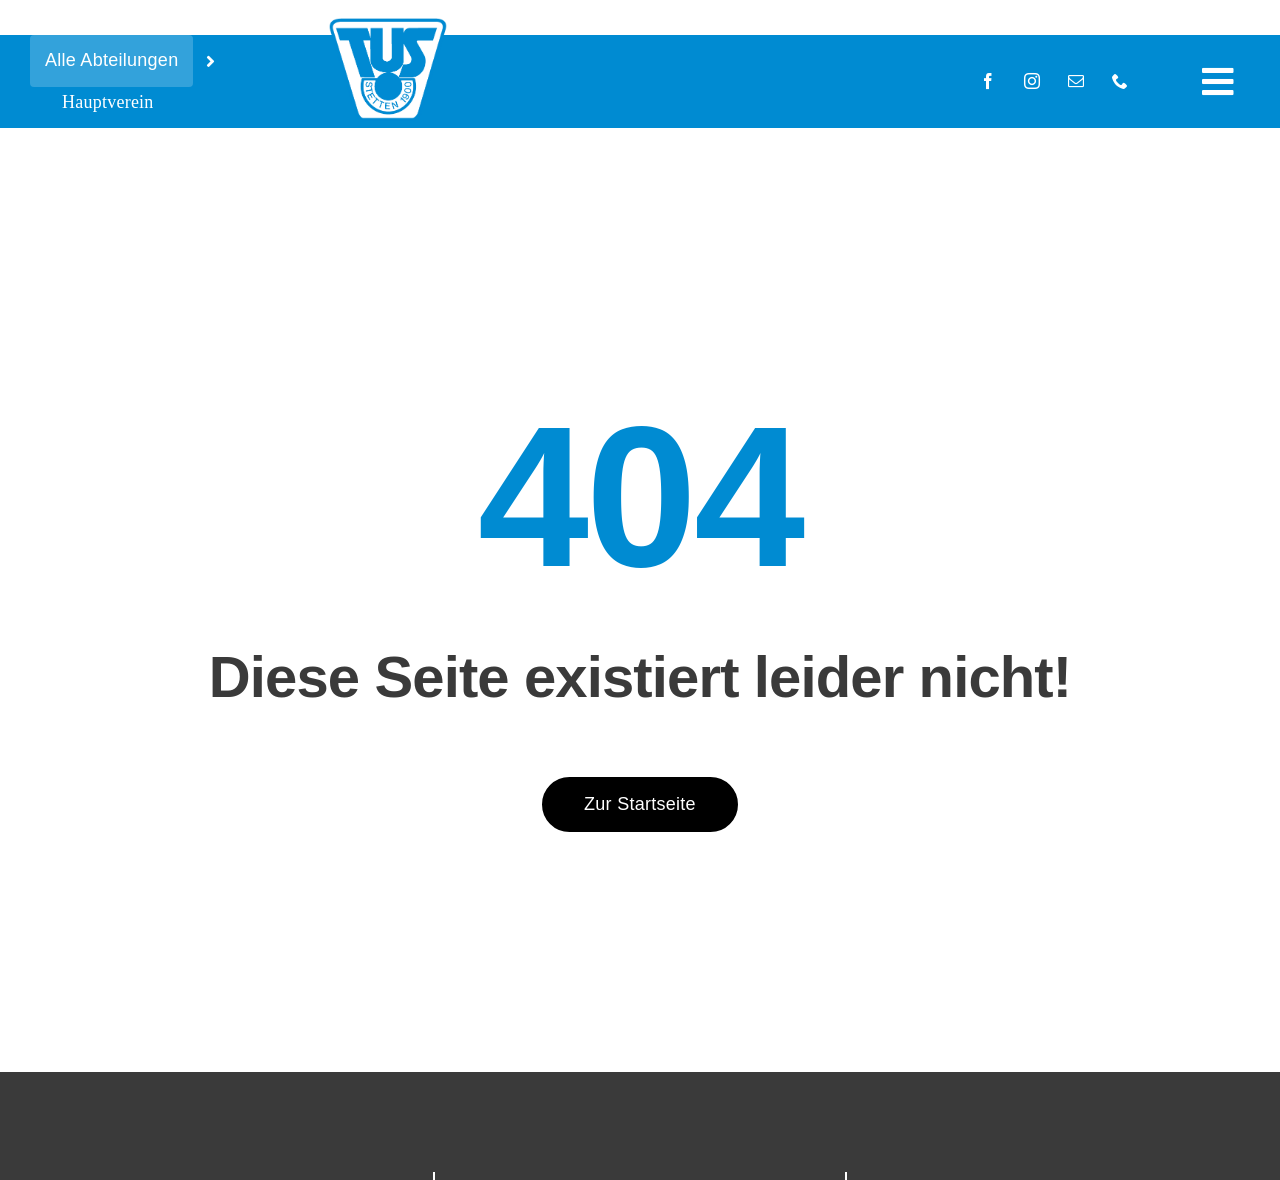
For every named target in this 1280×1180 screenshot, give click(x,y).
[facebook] (988, 81)
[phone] (1120, 81)
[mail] (1076, 81)
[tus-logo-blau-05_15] (388, 22)
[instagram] (1032, 81)
